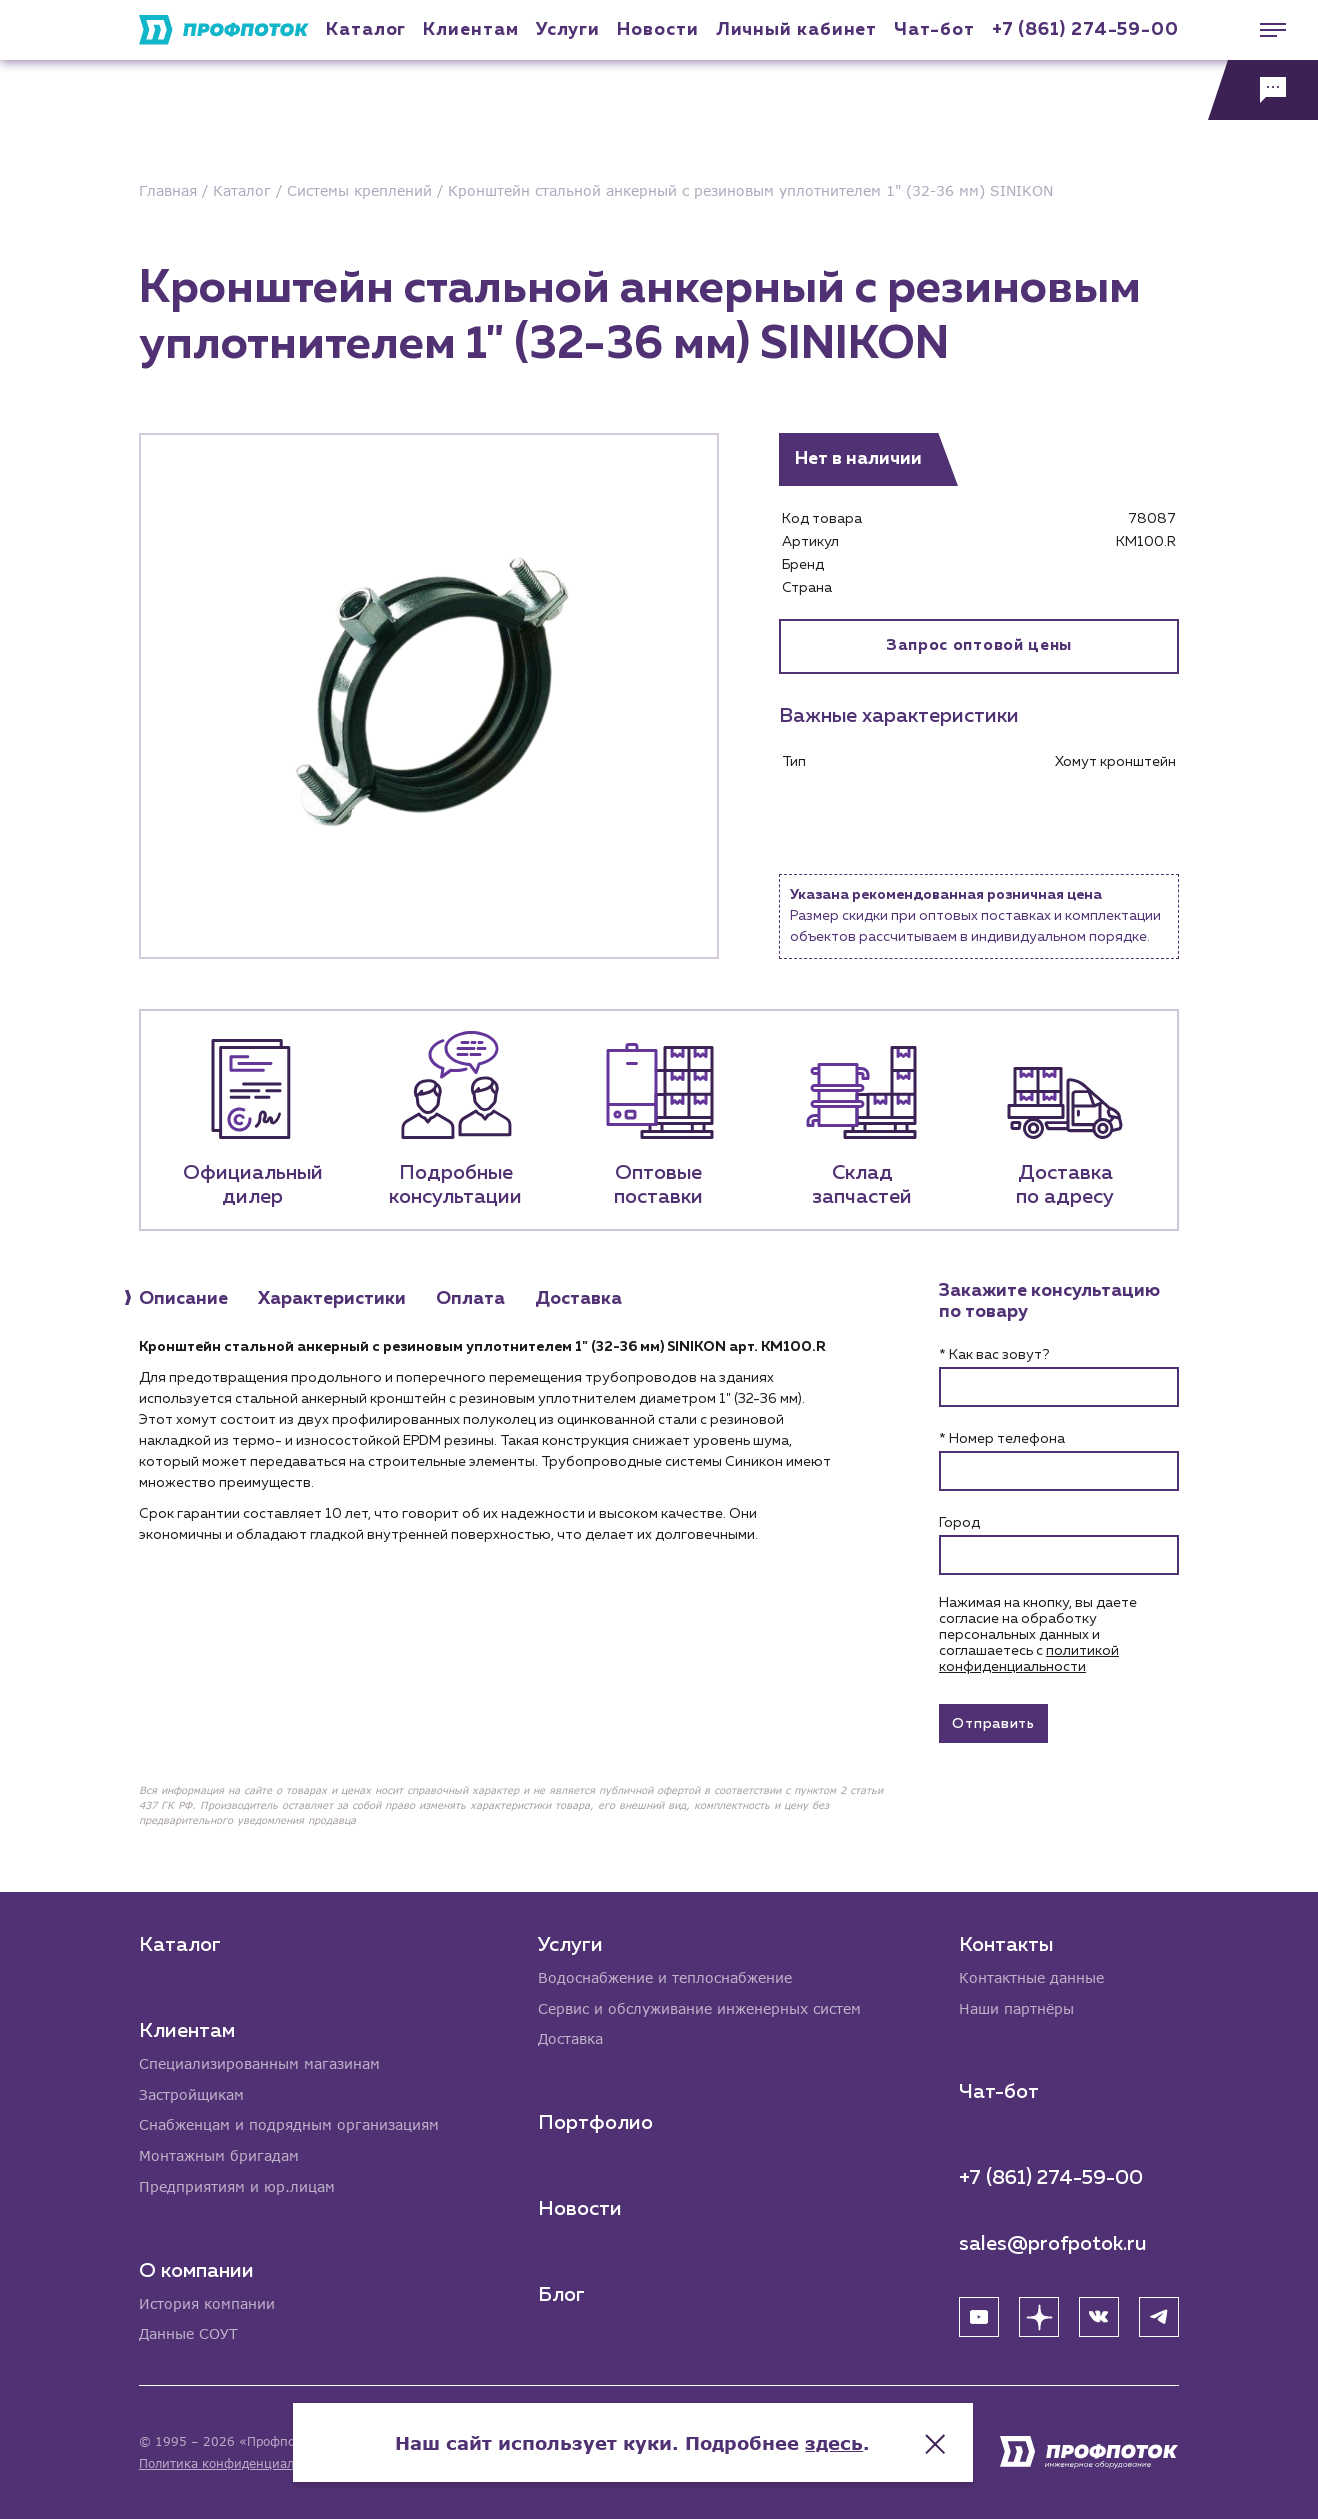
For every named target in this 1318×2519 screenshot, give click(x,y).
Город (959, 1523)
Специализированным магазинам (259, 2062)
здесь (861, 2439)
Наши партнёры (1016, 2007)
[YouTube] (979, 2316)
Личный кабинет (797, 30)
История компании (207, 2303)
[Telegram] (1159, 2316)
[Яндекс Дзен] (1039, 2316)
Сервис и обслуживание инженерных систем (699, 2007)
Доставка (570, 2038)
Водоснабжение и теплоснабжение (665, 1976)
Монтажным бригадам (219, 2155)
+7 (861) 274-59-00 (1085, 30)
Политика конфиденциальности (237, 2463)
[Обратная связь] (1263, 90)
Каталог (366, 30)
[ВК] (1099, 2316)
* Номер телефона (1002, 1439)
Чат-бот (934, 30)
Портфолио (595, 2122)
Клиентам (470, 30)
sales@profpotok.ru (1053, 2243)
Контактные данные (1031, 1976)
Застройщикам (191, 2093)
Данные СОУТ (188, 2334)
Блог (561, 2294)
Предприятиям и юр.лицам (237, 2186)
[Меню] (1263, 30)
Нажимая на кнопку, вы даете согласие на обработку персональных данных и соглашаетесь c (1038, 1635)
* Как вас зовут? (994, 1355)
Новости (580, 2208)
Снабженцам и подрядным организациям (289, 2124)
